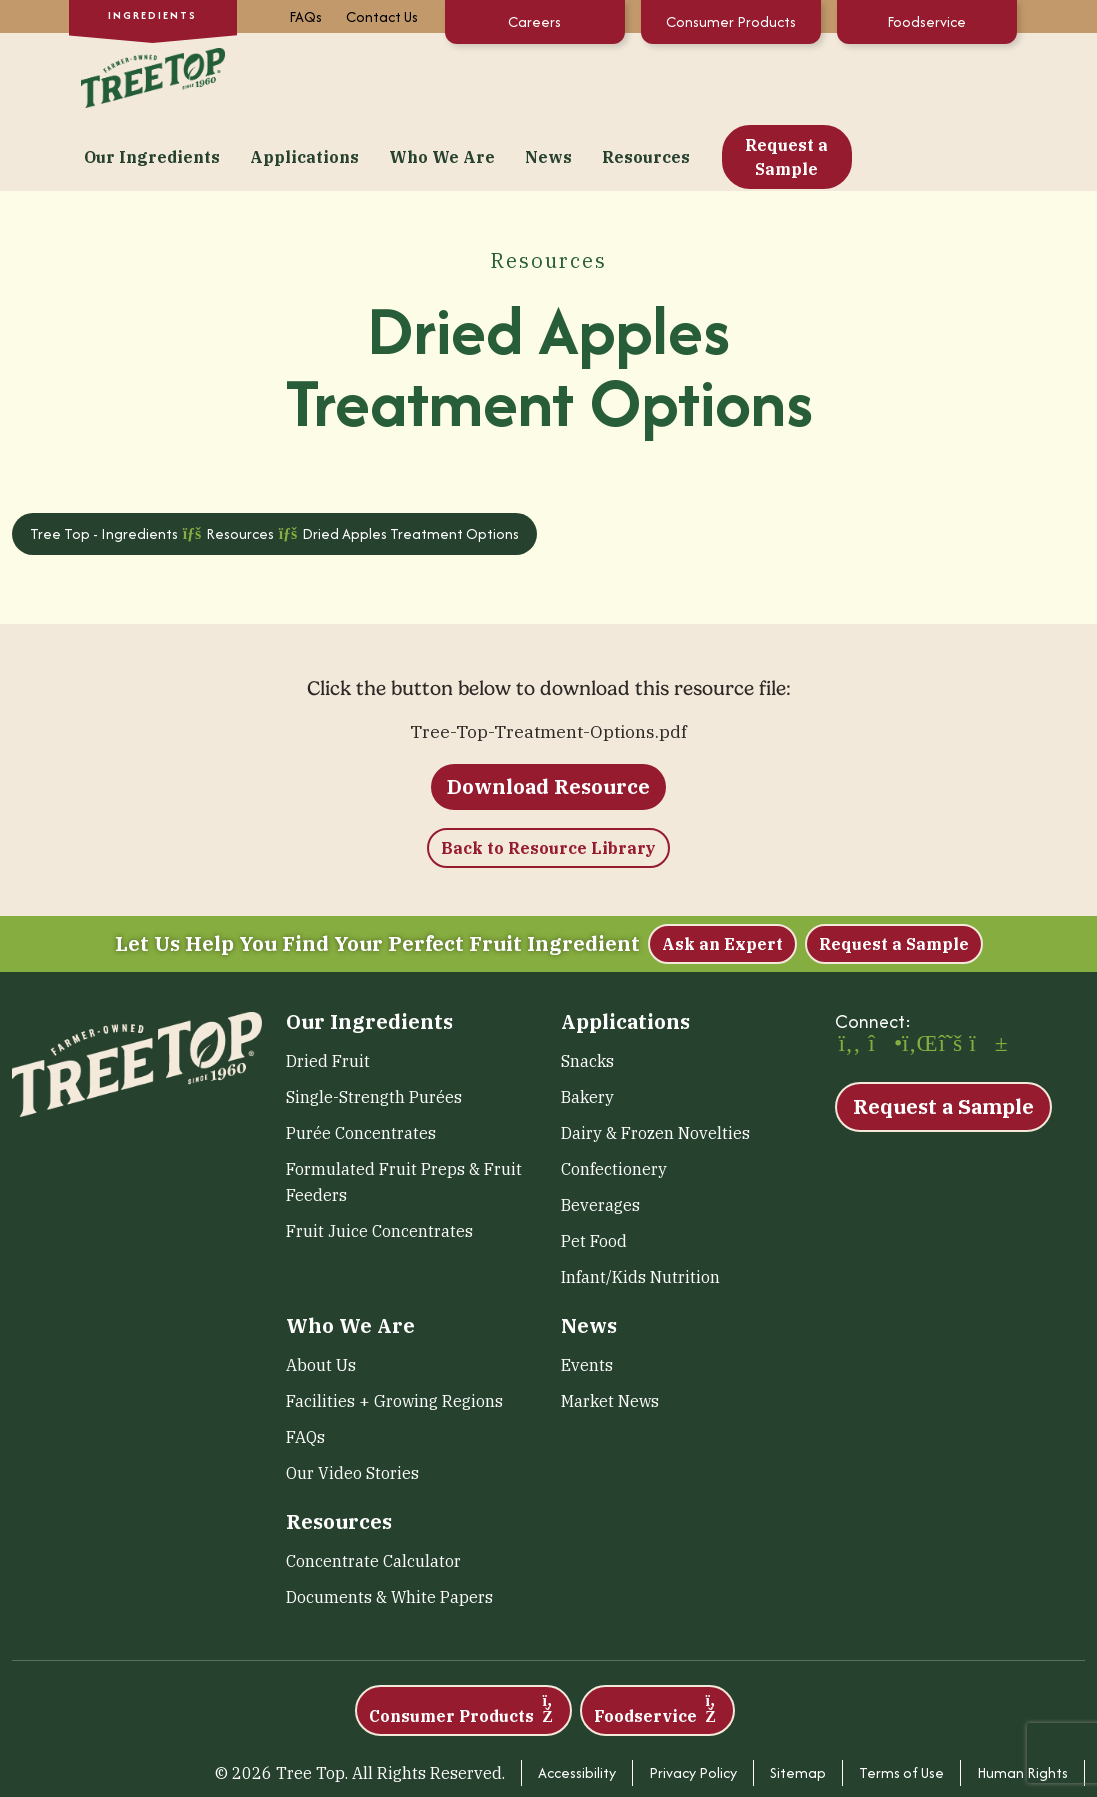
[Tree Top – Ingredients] (149, 73)
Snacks (587, 990)
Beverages (600, 1134)
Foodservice (926, 21)
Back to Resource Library (548, 777)
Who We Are (602, 76)
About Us (321, 1294)
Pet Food (594, 1170)
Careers (534, 21)
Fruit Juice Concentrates (379, 1160)
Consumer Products (731, 21)
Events (587, 1294)
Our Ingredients (312, 76)
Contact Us (382, 16)
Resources (806, 76)
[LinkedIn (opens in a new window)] (917, 974)
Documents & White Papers (389, 1526)
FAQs (305, 16)
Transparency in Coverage (982, 1743)
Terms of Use (901, 1701)
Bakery (587, 1026)
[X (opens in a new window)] (951, 974)
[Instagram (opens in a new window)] (883, 974)
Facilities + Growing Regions (394, 1330)
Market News (610, 1330)
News (708, 76)
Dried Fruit (328, 990)
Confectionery (614, 1098)
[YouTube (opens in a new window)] (984, 974)
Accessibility (577, 1701)
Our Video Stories (352, 1402)
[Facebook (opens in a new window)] (850, 974)
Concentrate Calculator (373, 1490)
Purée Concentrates (361, 1062)
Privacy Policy (693, 1701)
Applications (464, 76)
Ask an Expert (722, 873)
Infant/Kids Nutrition (640, 1206)
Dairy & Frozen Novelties (655, 1062)
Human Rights (1022, 1701)
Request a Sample (946, 76)
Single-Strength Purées (374, 1026)
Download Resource (548, 715)
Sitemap (798, 1701)
